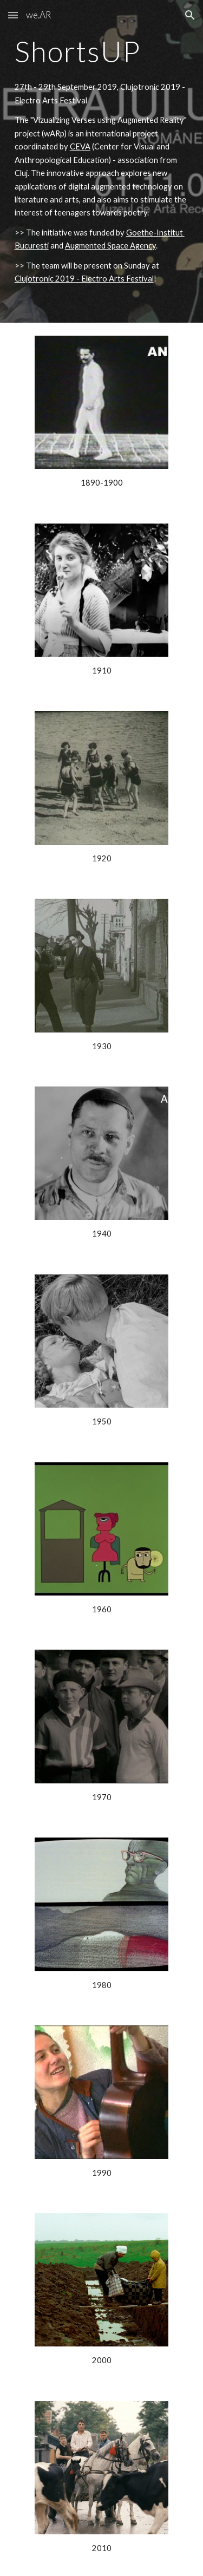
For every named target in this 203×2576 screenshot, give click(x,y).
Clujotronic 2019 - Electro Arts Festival (84, 278)
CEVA (80, 146)
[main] (101, 51)
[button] (13, 15)
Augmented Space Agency (110, 245)
